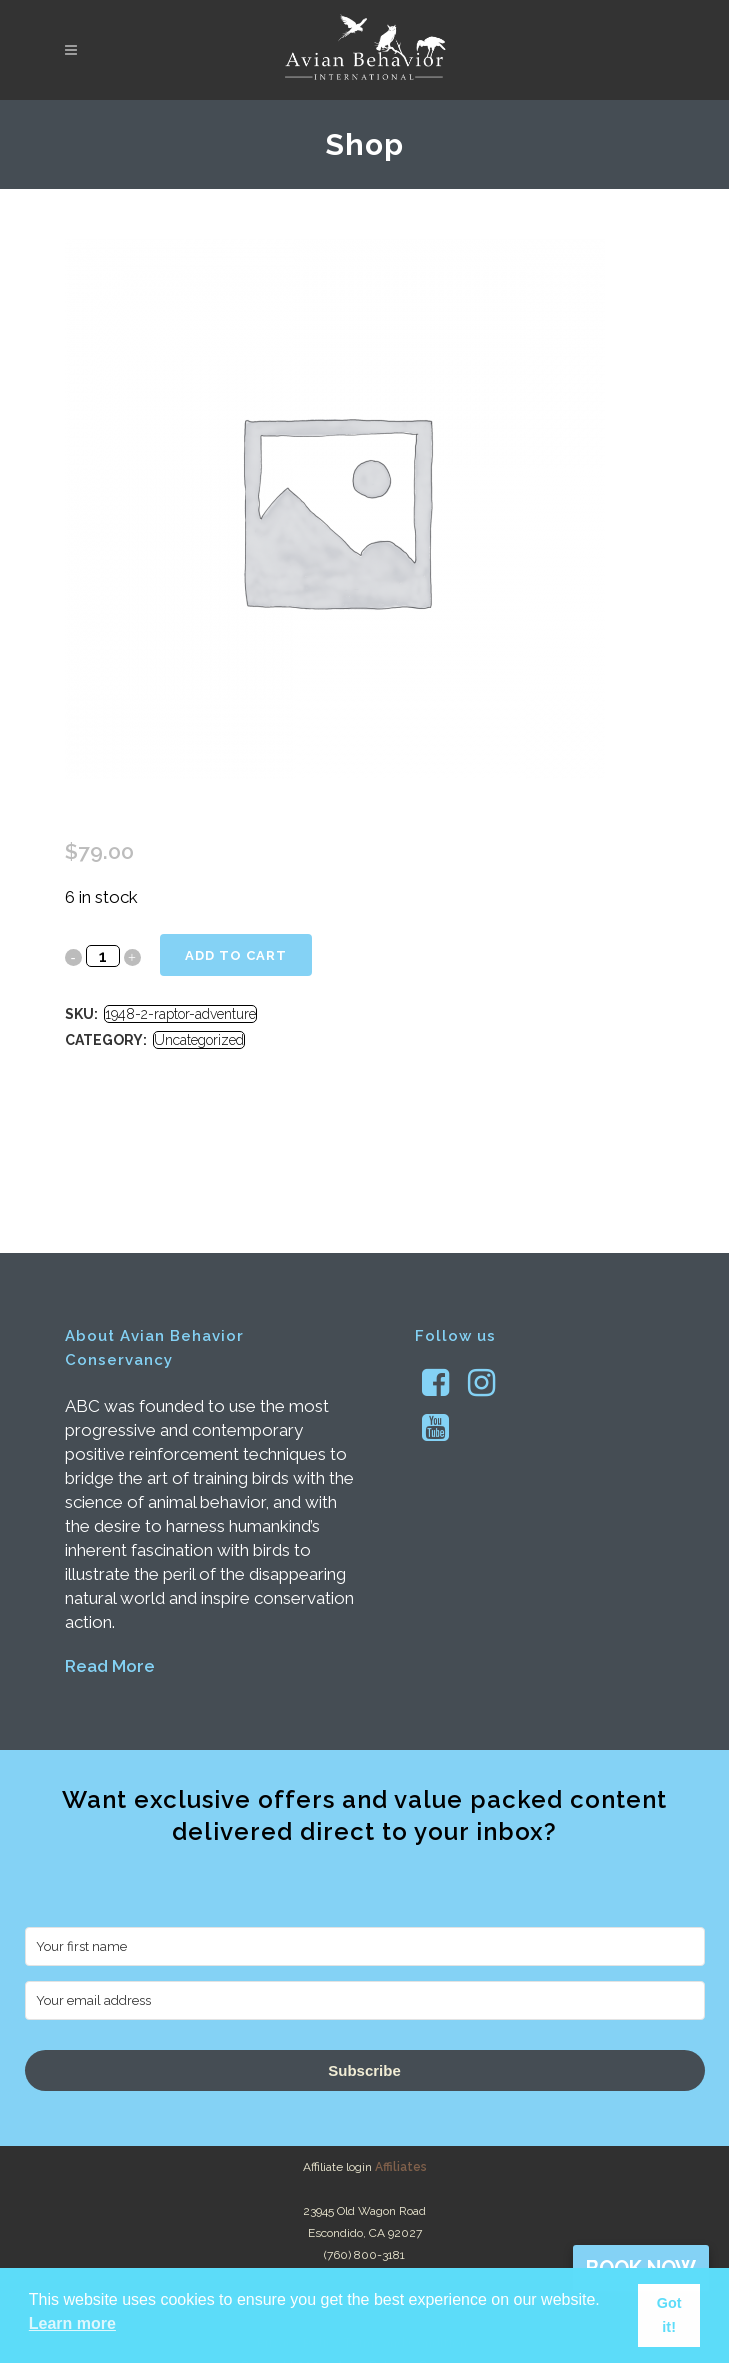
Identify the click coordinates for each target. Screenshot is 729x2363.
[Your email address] (365, 2000)
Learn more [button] (72, 2323)
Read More (110, 1666)
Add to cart (236, 955)
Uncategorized (199, 1040)
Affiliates (401, 2167)
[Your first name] (365, 1946)
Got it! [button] (669, 2315)
